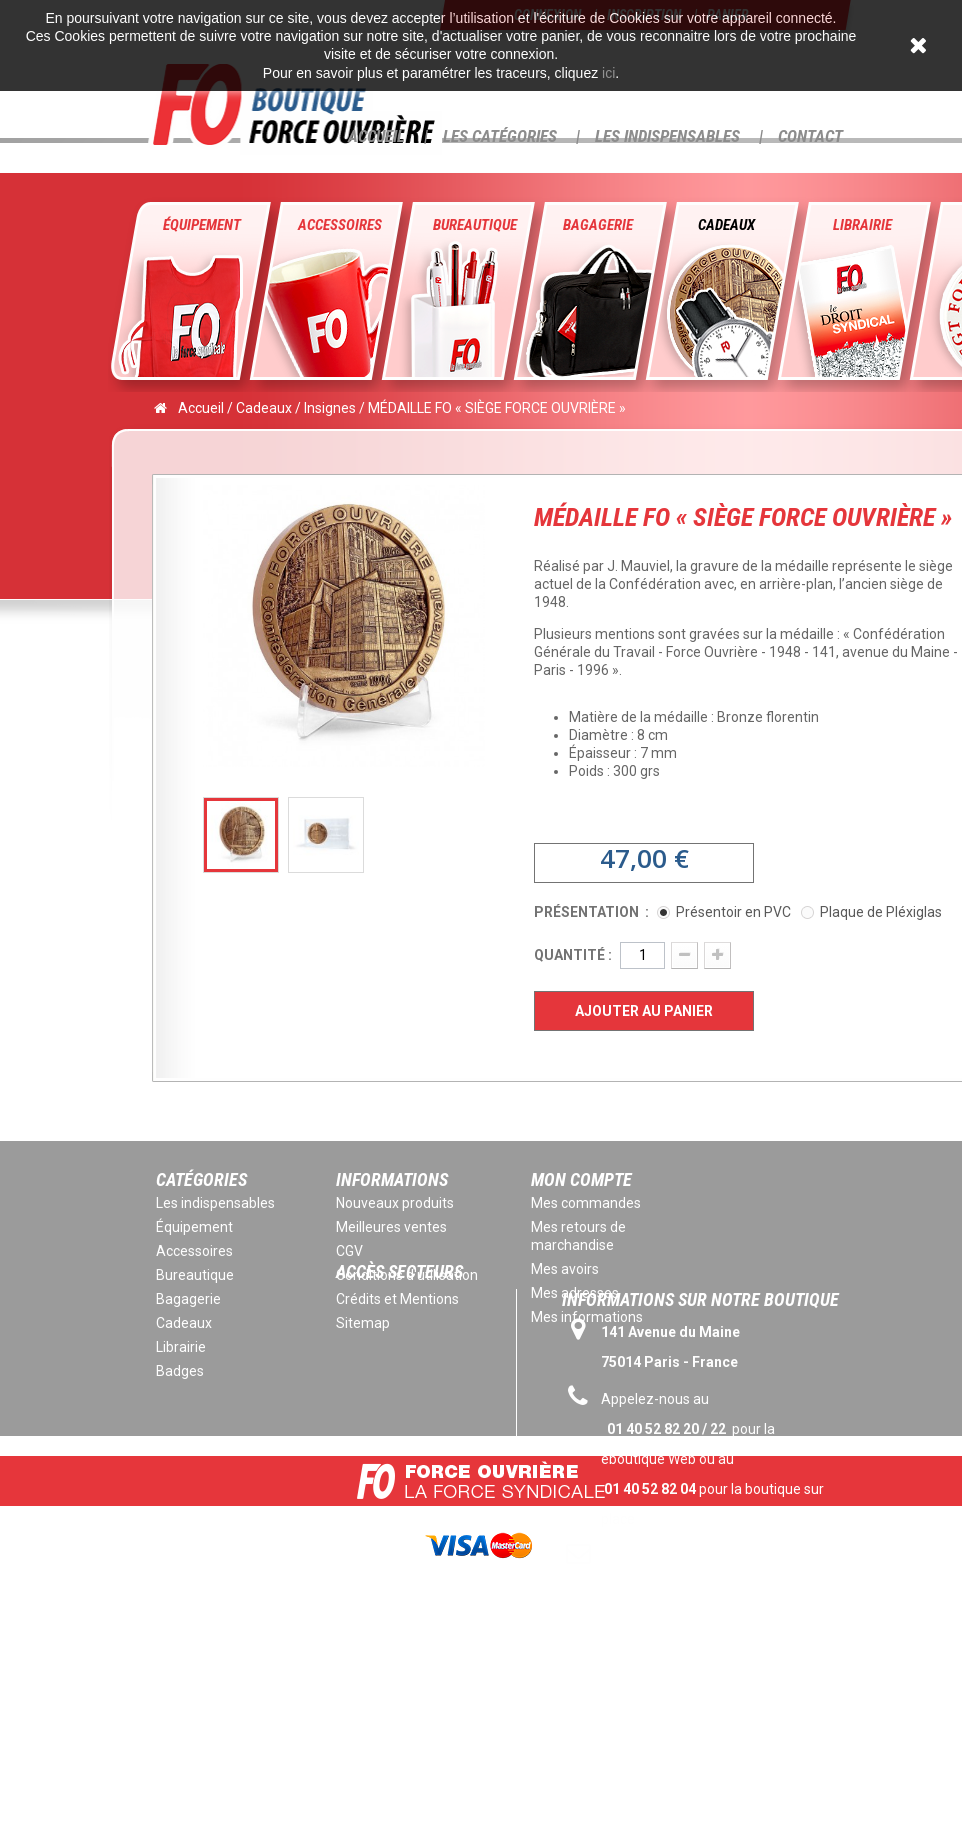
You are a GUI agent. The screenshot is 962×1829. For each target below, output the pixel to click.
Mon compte (581, 1179)
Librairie (862, 225)
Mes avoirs (565, 1269)
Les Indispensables (667, 136)
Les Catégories (500, 136)
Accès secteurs (399, 1357)
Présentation (588, 912)
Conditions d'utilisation (407, 1275)
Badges (180, 1371)
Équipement (202, 225)
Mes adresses (575, 1293)
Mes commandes (586, 1203)
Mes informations (587, 1317)
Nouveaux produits (395, 1203)
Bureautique (475, 225)
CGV (349, 1251)
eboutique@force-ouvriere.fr (697, 1648)
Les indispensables (215, 1203)
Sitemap (363, 1323)
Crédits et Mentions (397, 1299)
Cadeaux (726, 225)
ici (608, 73)
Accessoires (340, 225)
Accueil (376, 136)
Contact (810, 136)
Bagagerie (598, 225)
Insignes (330, 408)
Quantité (569, 955)
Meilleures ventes (391, 1227)
